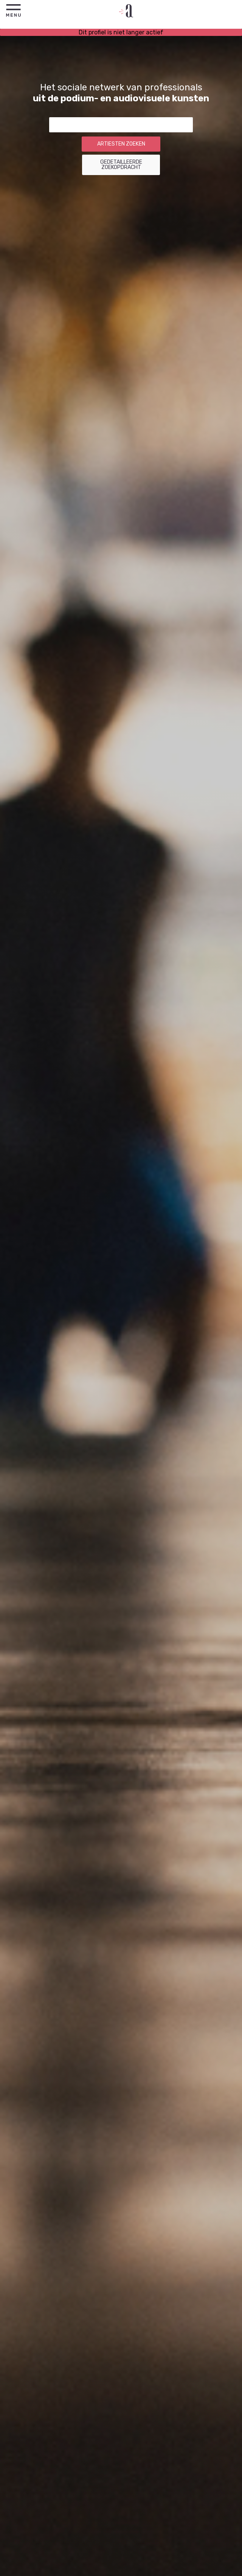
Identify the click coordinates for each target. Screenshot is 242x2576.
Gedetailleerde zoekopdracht (121, 165)
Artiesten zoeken (121, 144)
